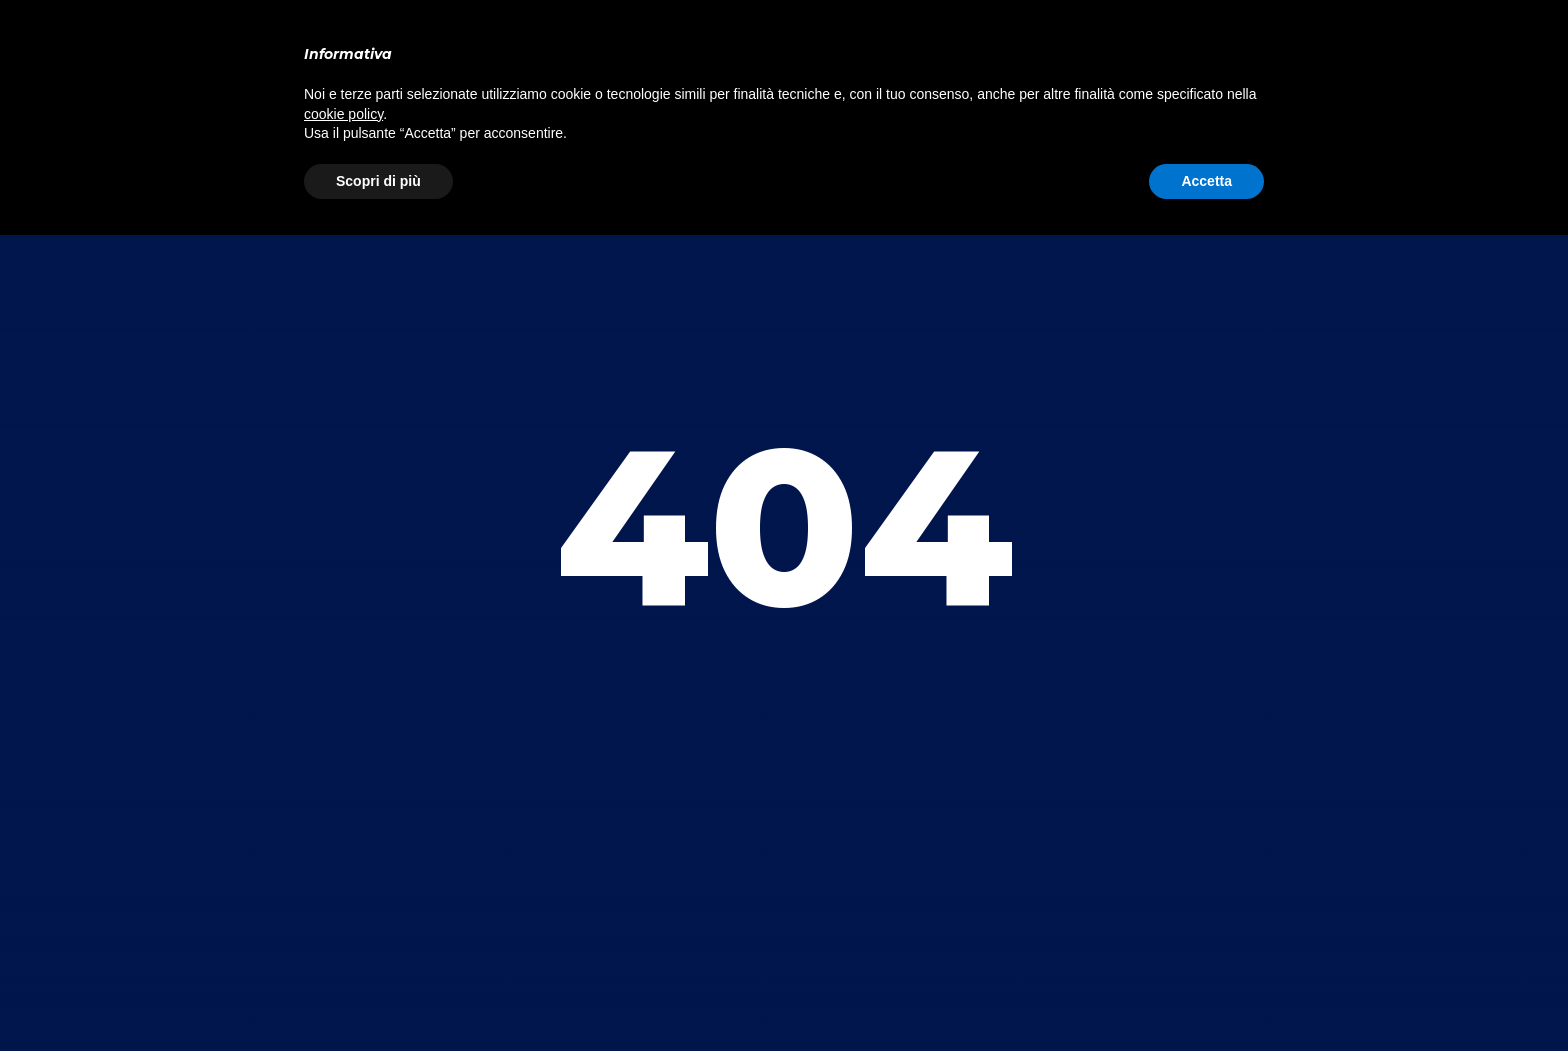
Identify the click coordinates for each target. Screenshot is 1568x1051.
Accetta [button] (1206, 181)
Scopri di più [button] (378, 181)
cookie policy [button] (343, 114)
